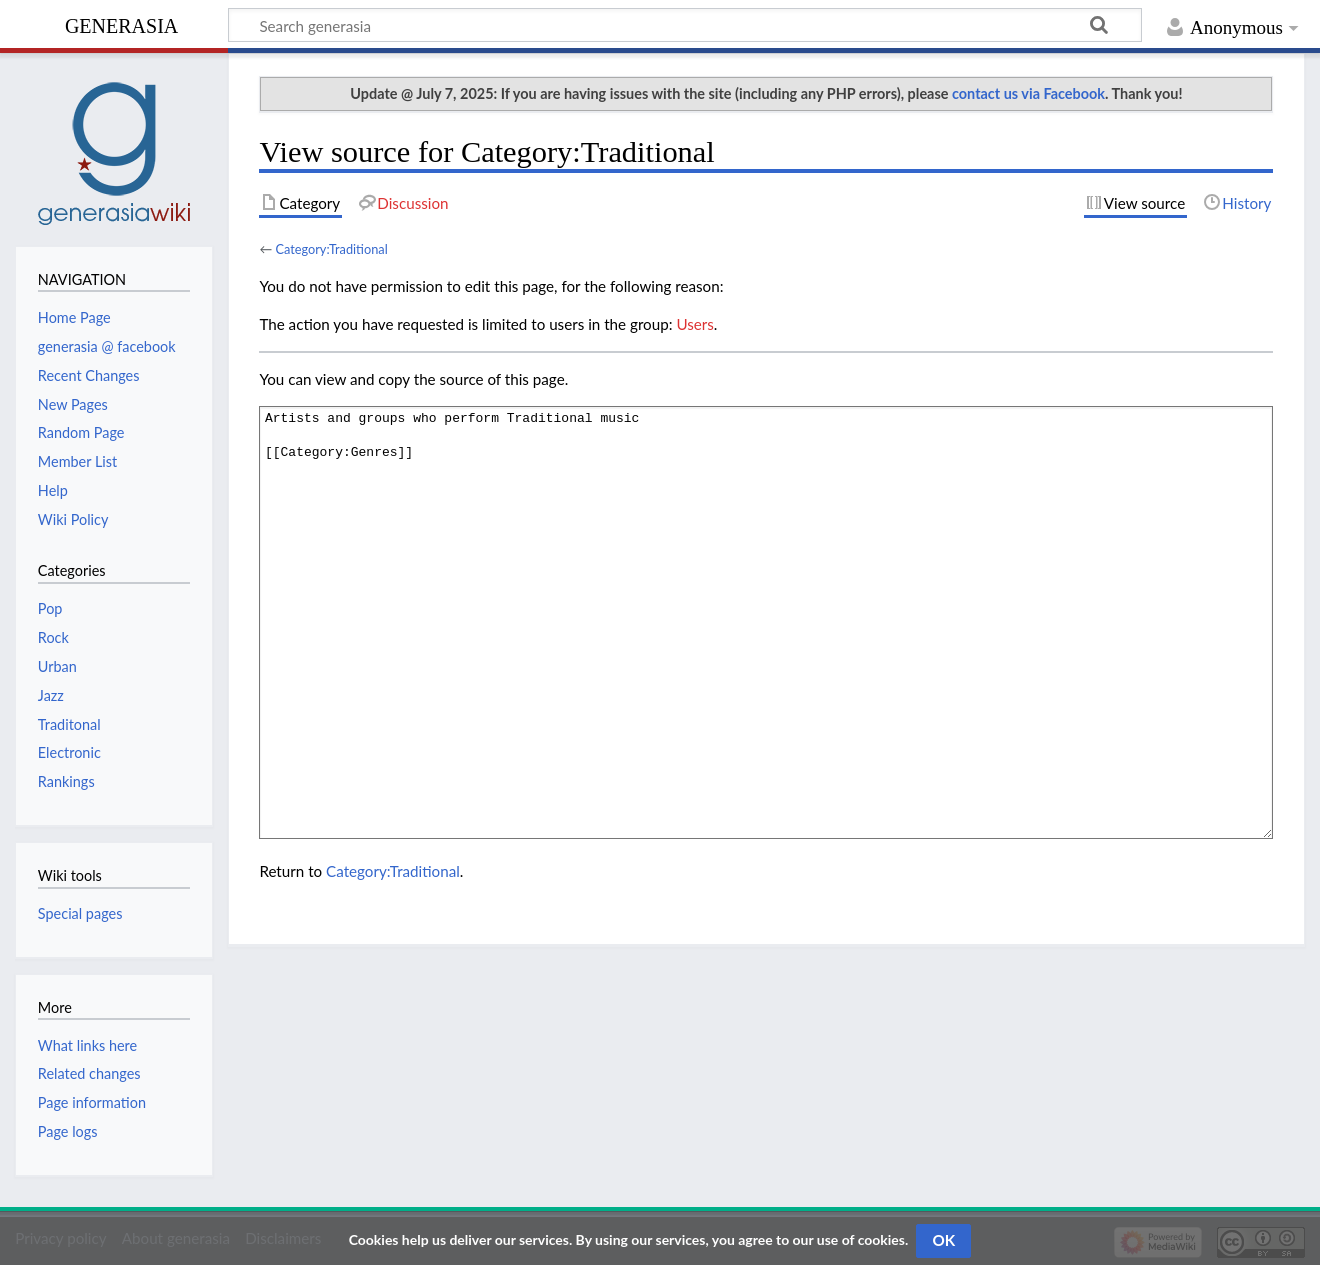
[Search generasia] (685, 25)
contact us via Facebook (1028, 93)
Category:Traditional (331, 249)
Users (694, 324)
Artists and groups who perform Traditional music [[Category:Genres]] (766, 622)
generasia (121, 23)
